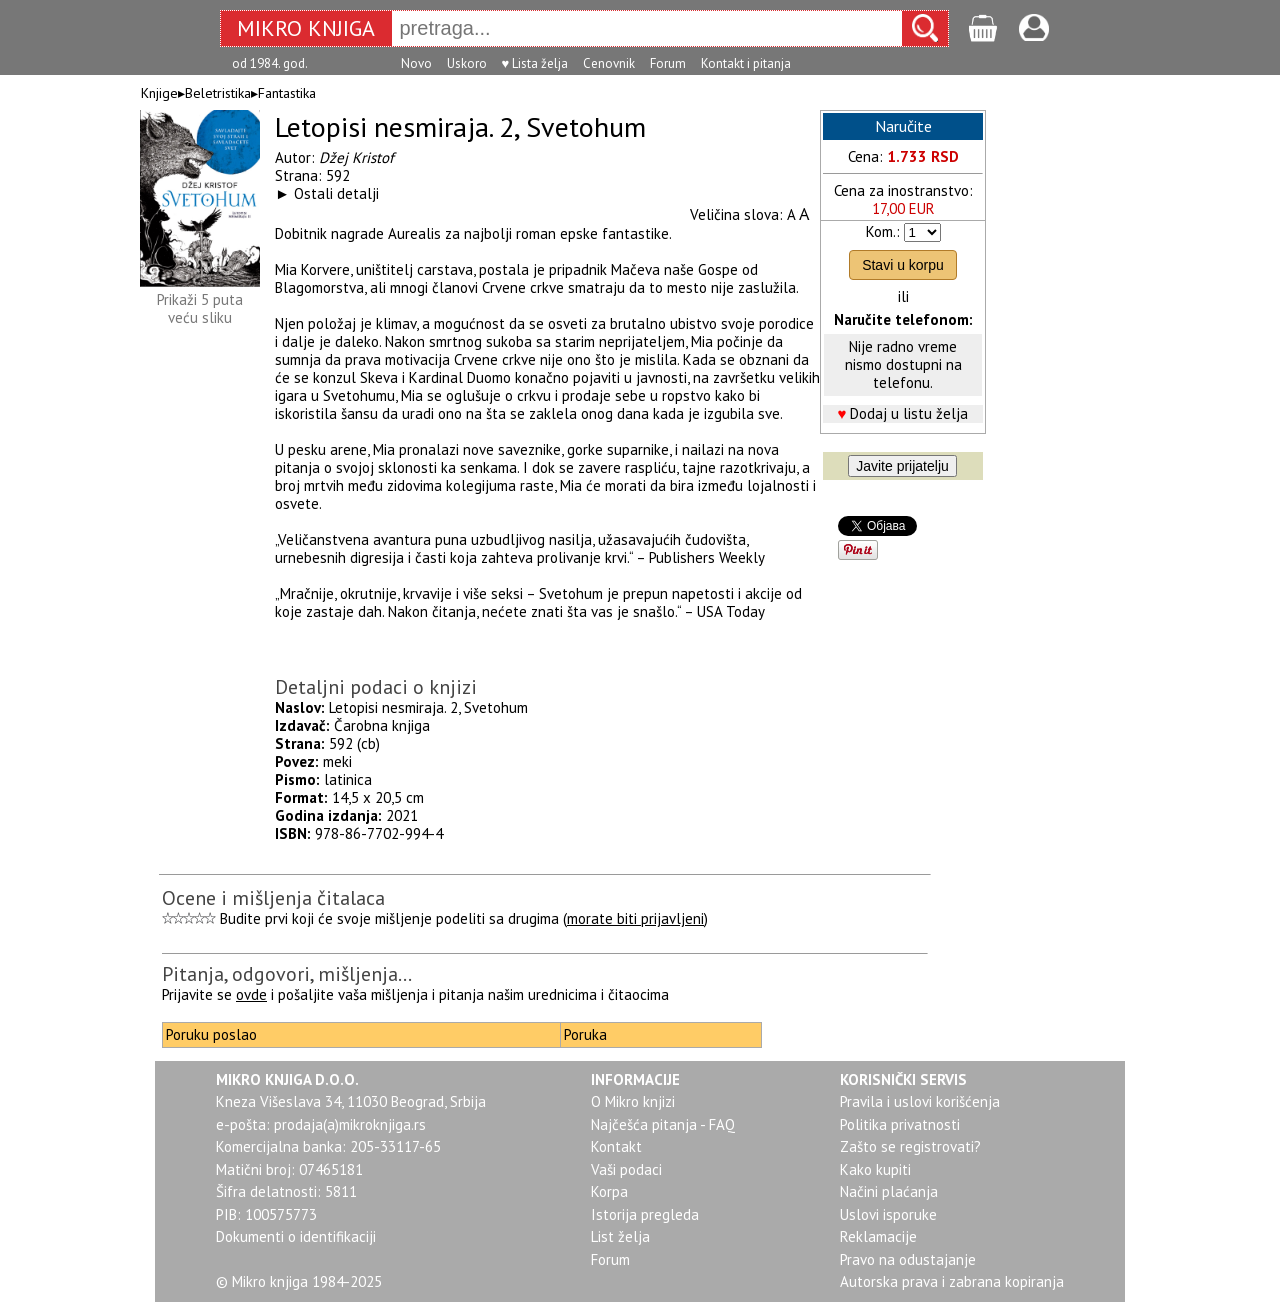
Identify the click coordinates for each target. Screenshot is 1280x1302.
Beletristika (218, 93)
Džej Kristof (356, 157)
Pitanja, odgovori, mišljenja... (287, 974)
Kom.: (883, 231)
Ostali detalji (336, 193)
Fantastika (287, 93)
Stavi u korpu (903, 265)
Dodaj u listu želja (909, 413)
